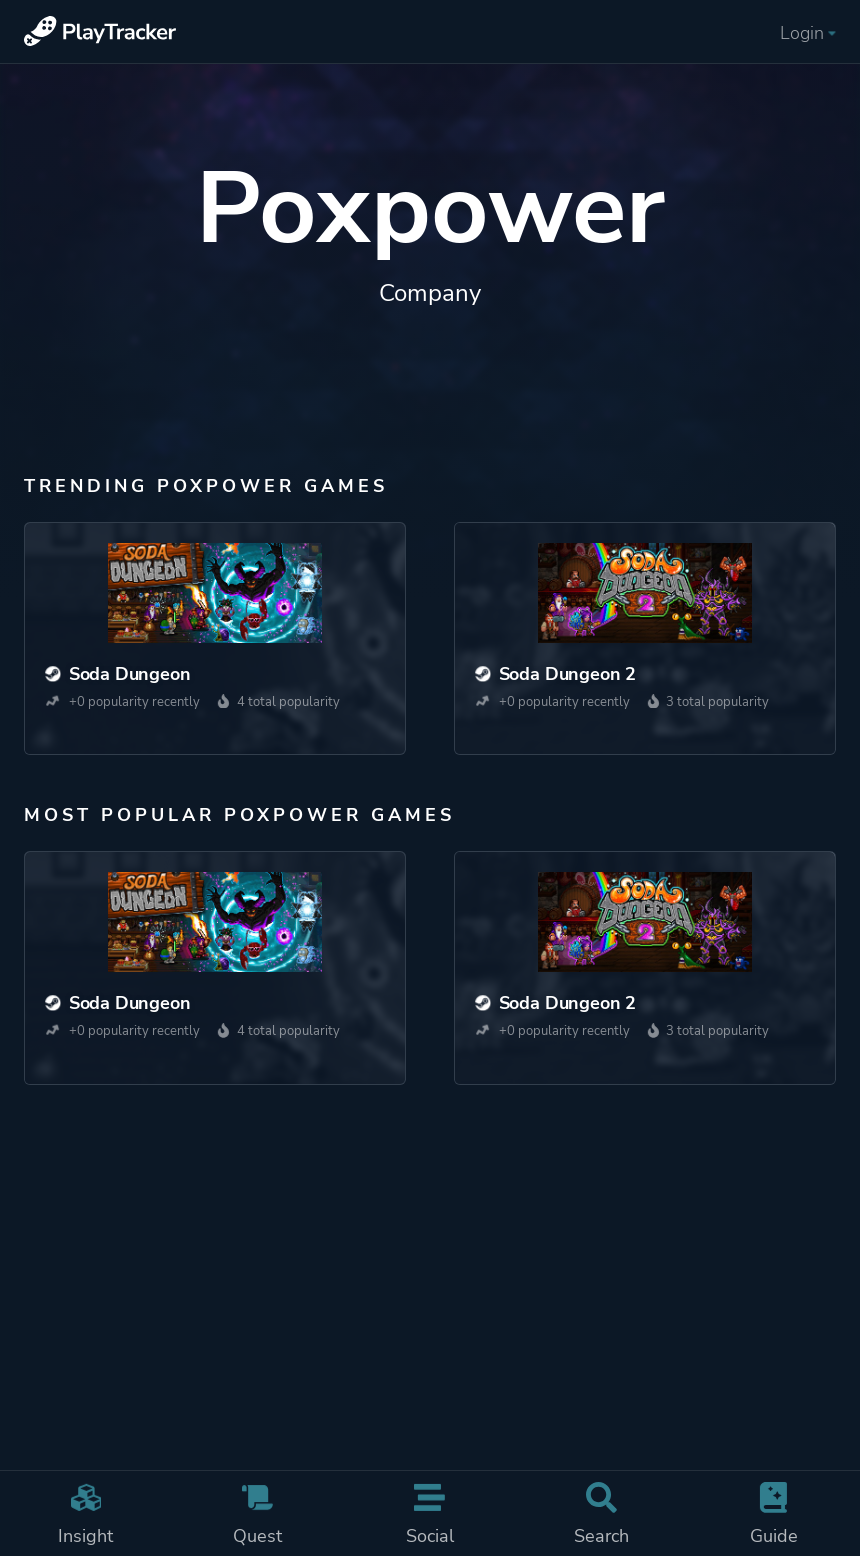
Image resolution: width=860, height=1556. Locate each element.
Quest (258, 1514)
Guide (774, 1514)
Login (808, 33)
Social (430, 1514)
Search (602, 1514)
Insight (86, 1514)
